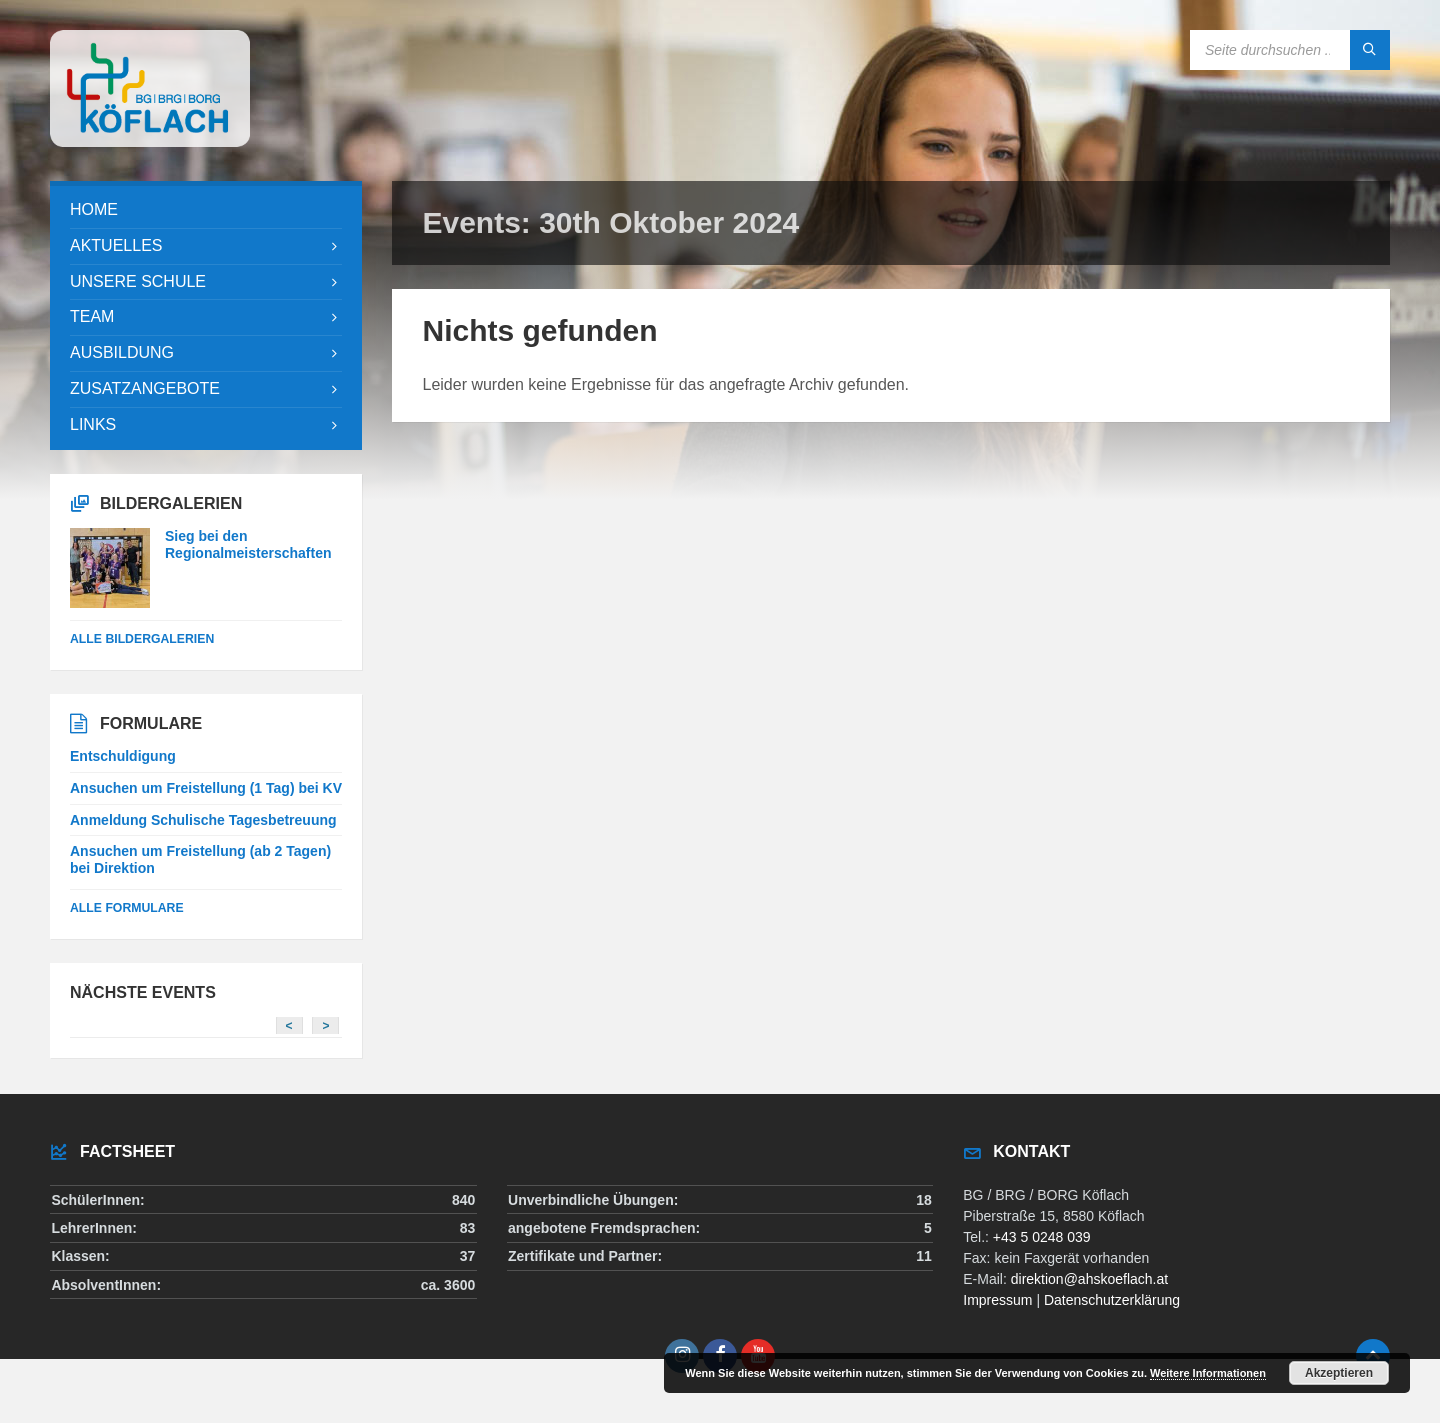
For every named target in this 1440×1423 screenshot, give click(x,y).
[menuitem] (206, 210)
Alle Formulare (127, 908)
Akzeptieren (1339, 1373)
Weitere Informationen (1208, 1373)
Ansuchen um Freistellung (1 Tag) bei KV (206, 788)
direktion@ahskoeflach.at (1089, 1279)
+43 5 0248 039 (1042, 1237)
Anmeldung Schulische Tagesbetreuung (203, 820)
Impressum (997, 1300)
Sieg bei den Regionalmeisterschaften (248, 544)
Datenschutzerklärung (1112, 1300)
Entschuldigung (123, 756)
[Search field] (1290, 50)
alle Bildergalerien (142, 639)
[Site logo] (150, 141)
